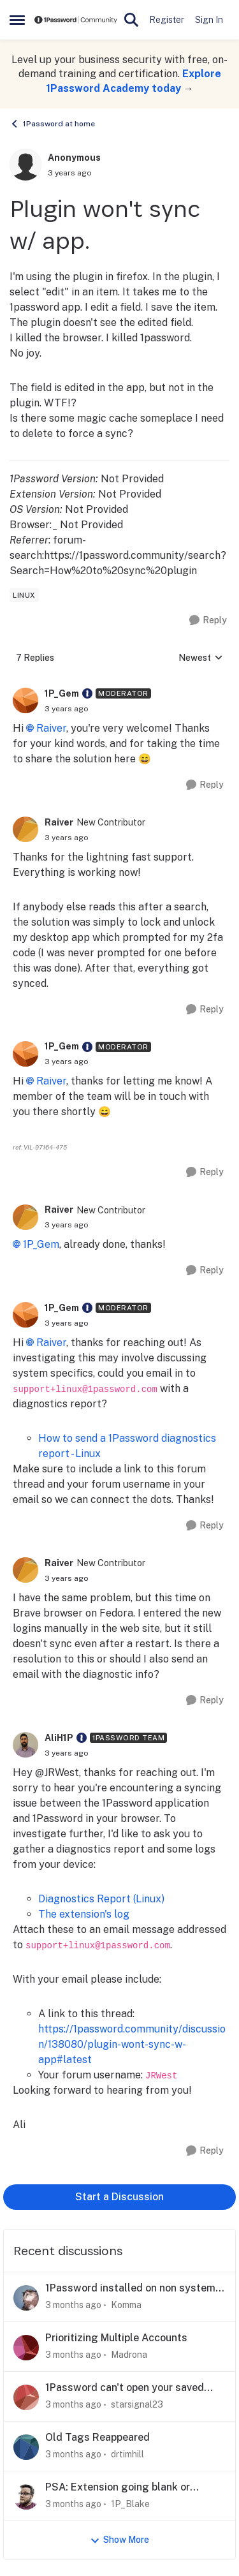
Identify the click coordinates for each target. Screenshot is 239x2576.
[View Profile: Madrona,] (26, 2347)
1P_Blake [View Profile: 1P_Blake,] (130, 2503)
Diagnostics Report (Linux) (101, 1899)
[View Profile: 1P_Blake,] (26, 2497)
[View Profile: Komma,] (26, 2298)
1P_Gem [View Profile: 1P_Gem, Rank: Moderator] (62, 693)
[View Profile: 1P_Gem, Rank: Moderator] (25, 700)
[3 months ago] (73, 2305)
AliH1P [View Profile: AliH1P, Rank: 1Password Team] (59, 1738)
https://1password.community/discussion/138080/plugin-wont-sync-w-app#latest (132, 2044)
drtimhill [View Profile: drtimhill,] (127, 2454)
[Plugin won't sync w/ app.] (67, 708)
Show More (119, 2540)
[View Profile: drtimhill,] (26, 2447)
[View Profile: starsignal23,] (26, 2397)
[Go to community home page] (75, 20)
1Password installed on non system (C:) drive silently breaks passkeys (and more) (130, 2288)
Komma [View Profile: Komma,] (126, 2305)
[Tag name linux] (24, 595)
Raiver (51, 728)
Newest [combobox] (200, 659)
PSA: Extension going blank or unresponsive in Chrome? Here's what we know (134, 2487)
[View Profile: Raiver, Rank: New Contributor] (25, 829)
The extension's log (83, 1914)
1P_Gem (41, 1244)
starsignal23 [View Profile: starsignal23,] (137, 2404)
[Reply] (208, 620)
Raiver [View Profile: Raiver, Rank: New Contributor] (59, 822)
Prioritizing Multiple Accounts (116, 2338)
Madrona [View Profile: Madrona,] (129, 2355)
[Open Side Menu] (17, 19)
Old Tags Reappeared (97, 2437)
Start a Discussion (119, 2197)
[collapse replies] (119, 683)
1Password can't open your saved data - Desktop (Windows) (124, 2388)
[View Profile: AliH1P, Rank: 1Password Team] (25, 1745)
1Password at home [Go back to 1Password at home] (52, 124)
